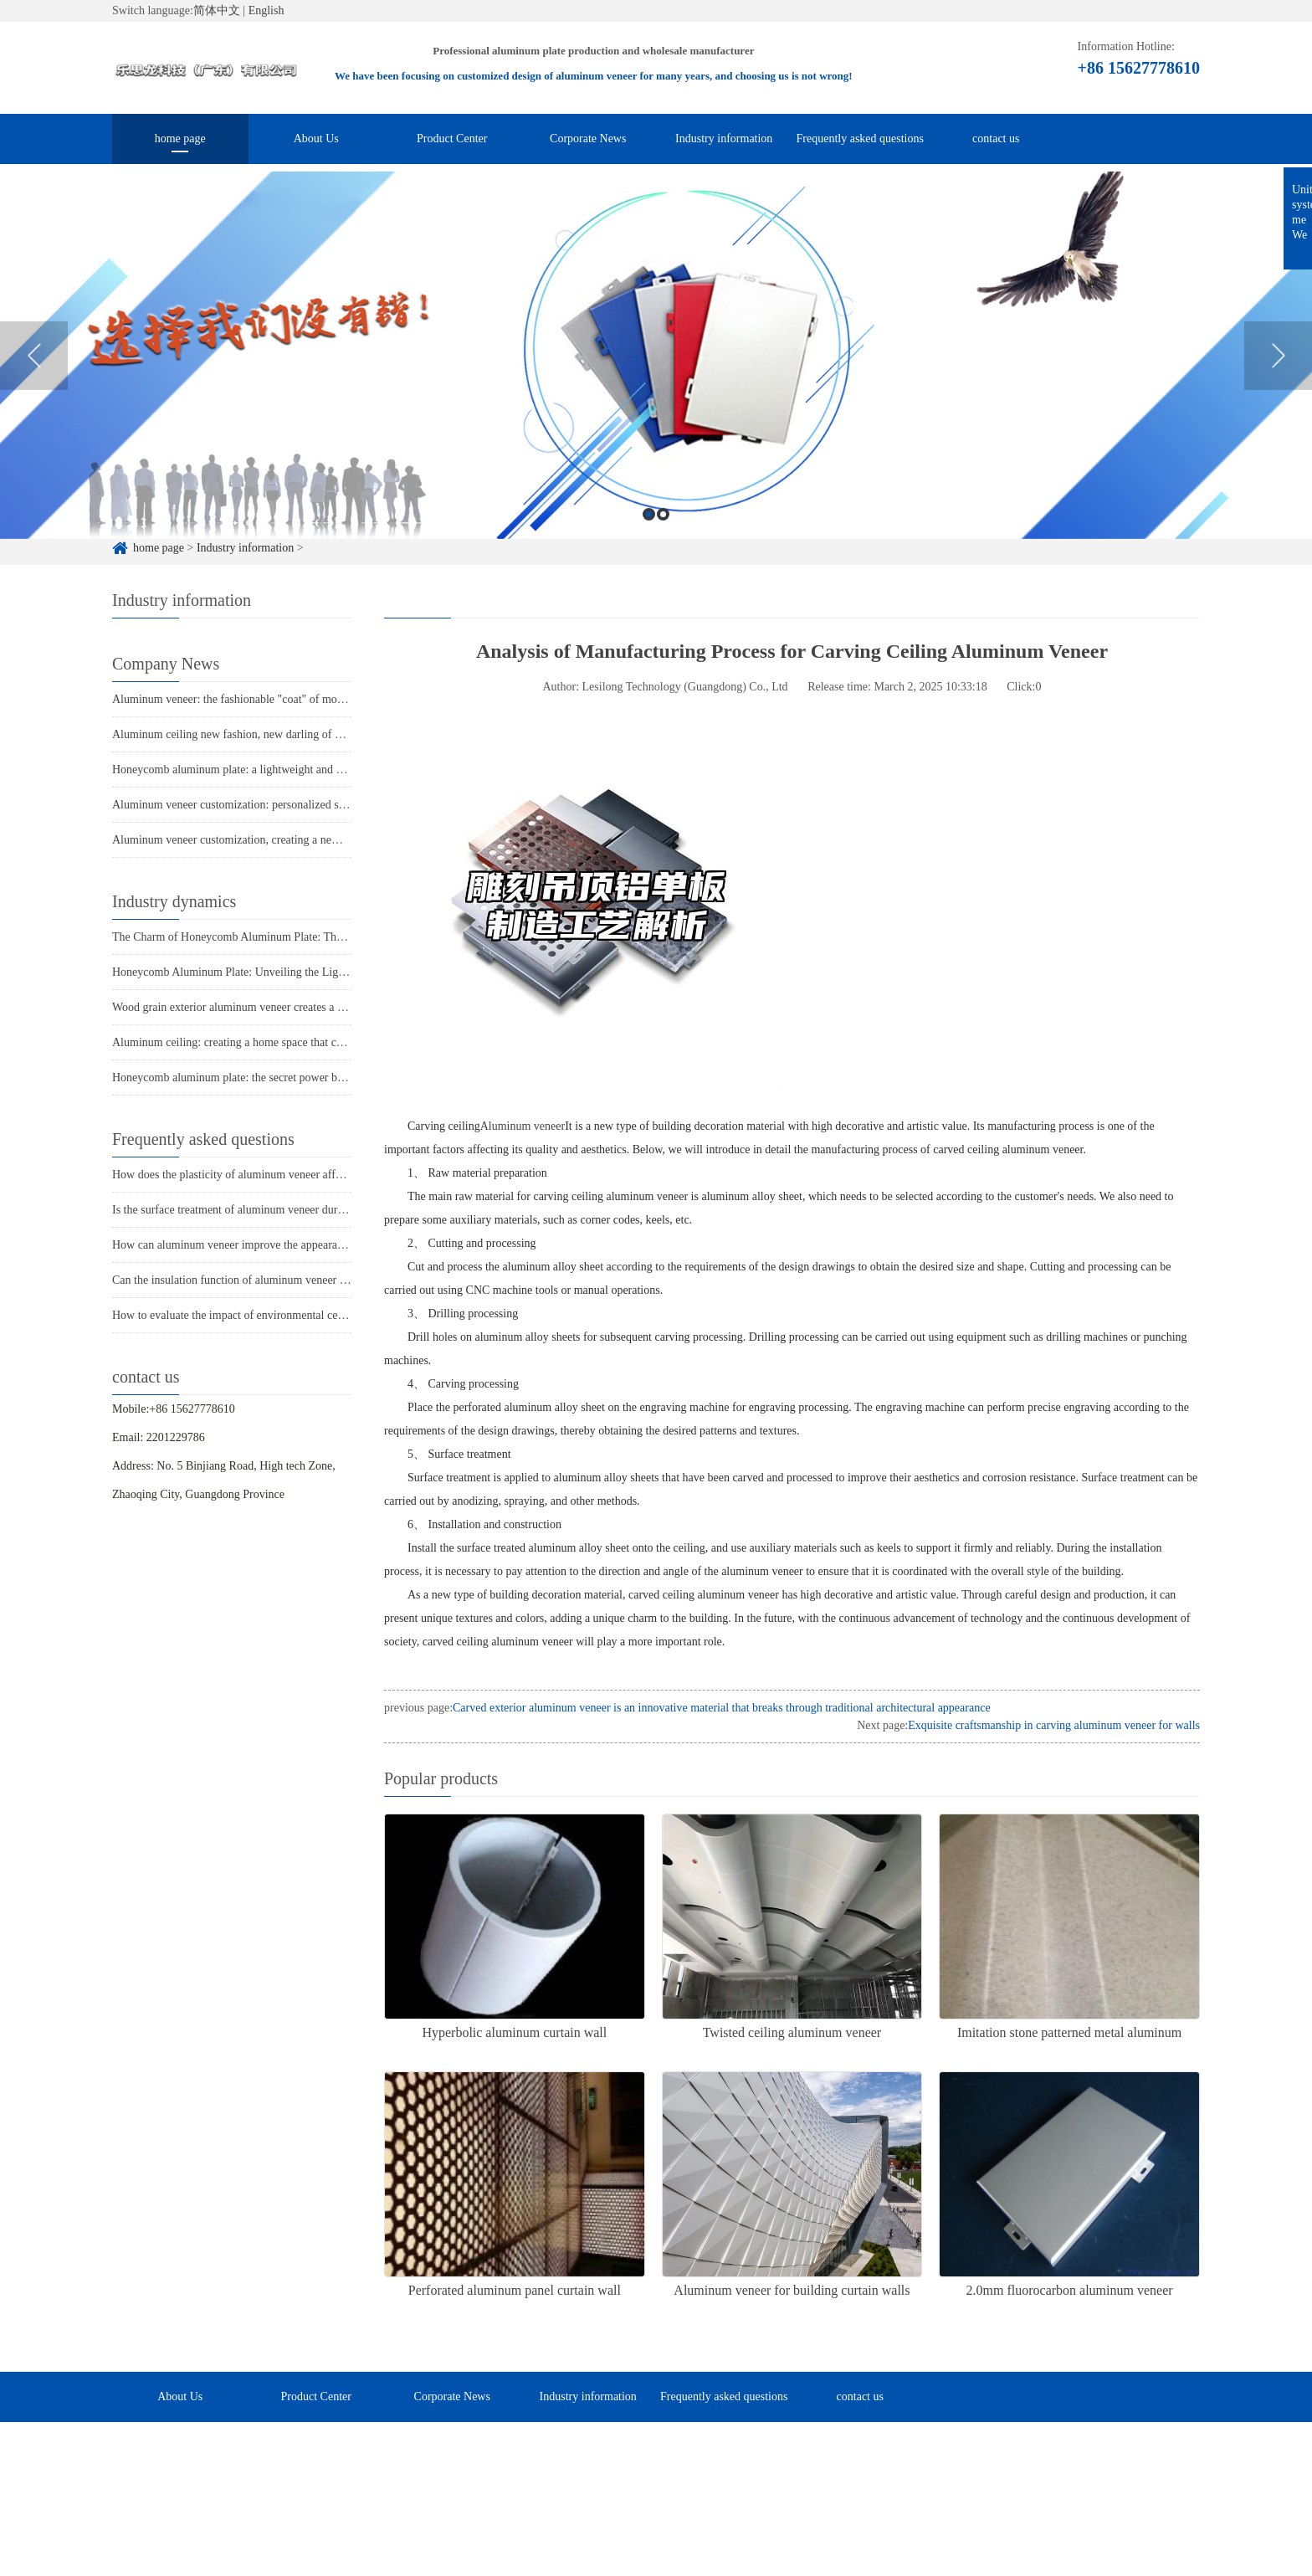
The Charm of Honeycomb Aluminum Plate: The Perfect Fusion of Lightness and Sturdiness (329, 937)
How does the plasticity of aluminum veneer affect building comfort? (274, 1174)
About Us (316, 138)
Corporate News (588, 138)
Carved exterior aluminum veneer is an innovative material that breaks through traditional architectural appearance (722, 1707)
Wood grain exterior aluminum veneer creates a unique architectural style (284, 1007)
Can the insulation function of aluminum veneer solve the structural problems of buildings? (326, 1280)
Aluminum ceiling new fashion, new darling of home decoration (262, 734)
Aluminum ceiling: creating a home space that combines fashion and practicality (300, 1042)
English (266, 10)
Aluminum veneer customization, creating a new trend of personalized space (291, 840)
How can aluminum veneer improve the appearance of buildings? (265, 1245)
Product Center (452, 138)
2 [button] (663, 549)
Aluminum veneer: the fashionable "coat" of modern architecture (264, 699)
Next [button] (1278, 390)
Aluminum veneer (522, 1126)
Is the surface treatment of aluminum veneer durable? (237, 1209)
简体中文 (216, 10)
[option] (656, 389)
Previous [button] (34, 390)
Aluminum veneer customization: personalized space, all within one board (286, 804)
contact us (995, 138)
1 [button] (649, 549)
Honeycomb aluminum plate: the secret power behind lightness (259, 1077)
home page (180, 138)
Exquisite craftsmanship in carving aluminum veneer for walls (1054, 1725)
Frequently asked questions (860, 138)
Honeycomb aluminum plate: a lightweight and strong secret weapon (273, 769)
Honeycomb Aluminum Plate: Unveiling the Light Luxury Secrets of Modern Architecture (323, 972)
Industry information (723, 138)
